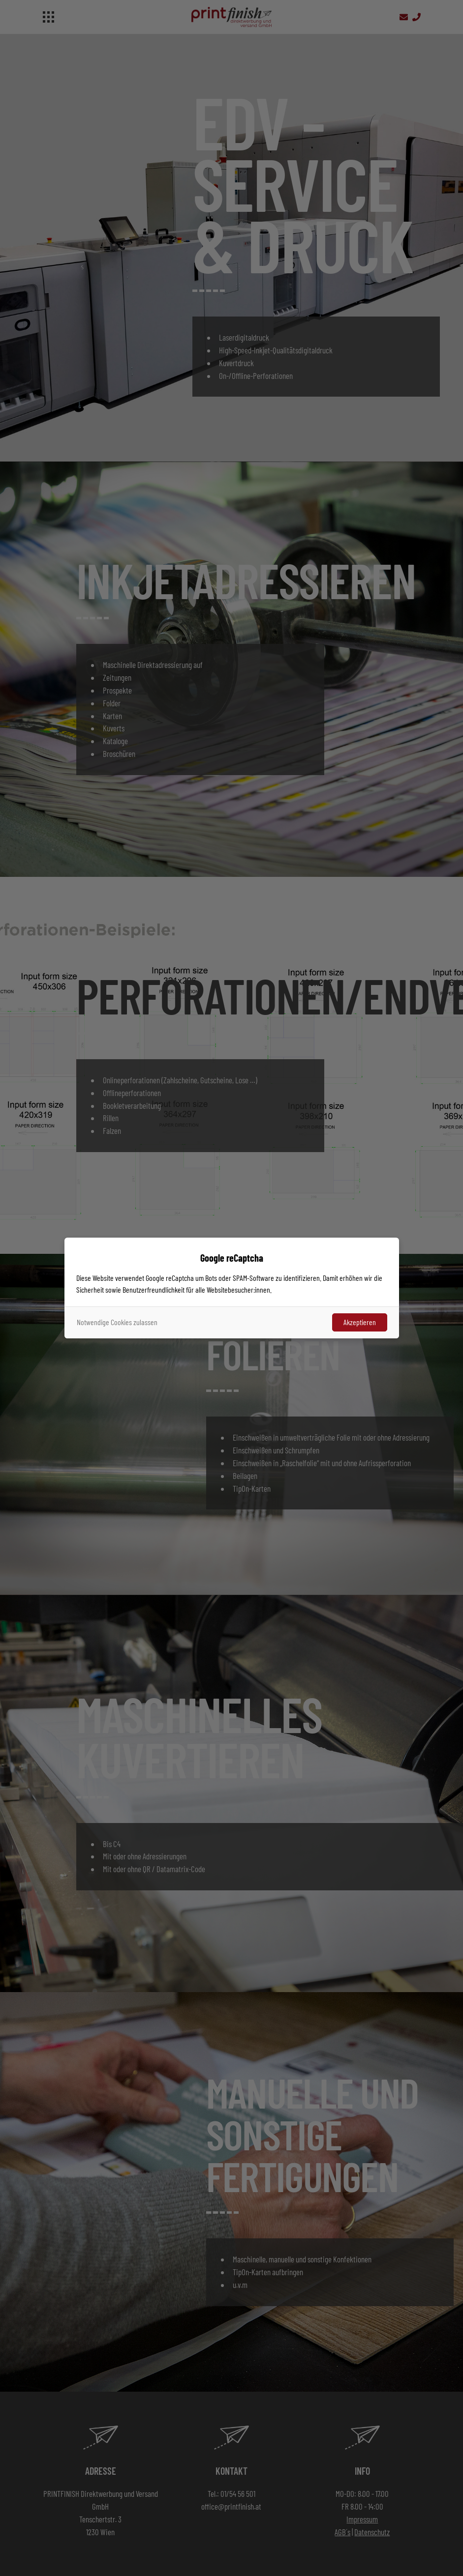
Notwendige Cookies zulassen (117, 1322)
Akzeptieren (359, 1322)
